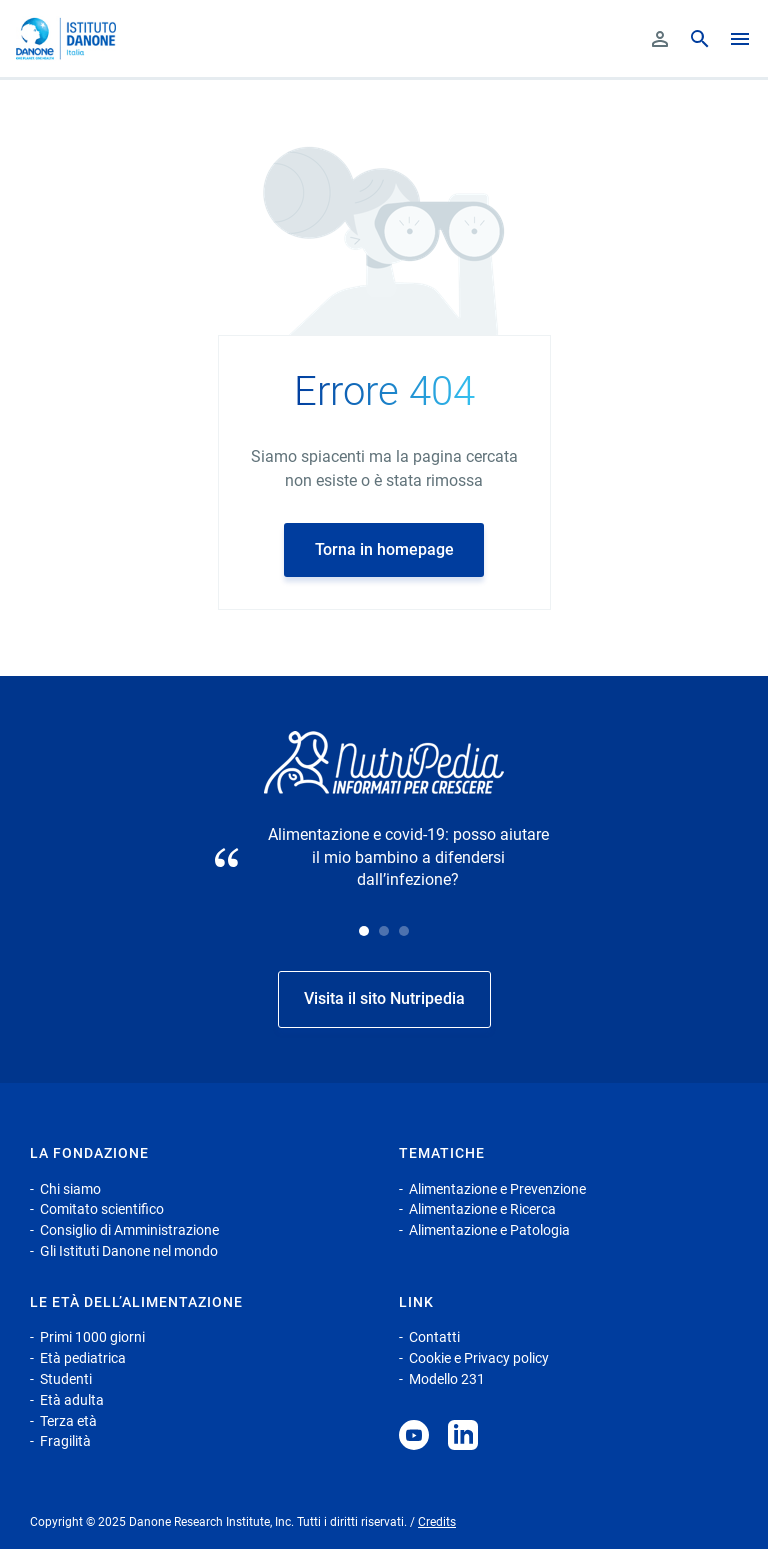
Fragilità (65, 1441)
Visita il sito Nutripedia (384, 998)
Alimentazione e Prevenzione (497, 1189)
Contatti (434, 1337)
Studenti (66, 1379)
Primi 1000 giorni (92, 1337)
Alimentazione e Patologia (489, 1230)
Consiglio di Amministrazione (129, 1230)
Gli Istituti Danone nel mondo (129, 1251)
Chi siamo (70, 1189)
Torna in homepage (384, 549)
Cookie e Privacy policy (479, 1358)
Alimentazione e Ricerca (482, 1209)
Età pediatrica (83, 1358)
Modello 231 (447, 1379)
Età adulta (72, 1400)
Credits (437, 1522)
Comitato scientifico (102, 1209)
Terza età (68, 1421)
